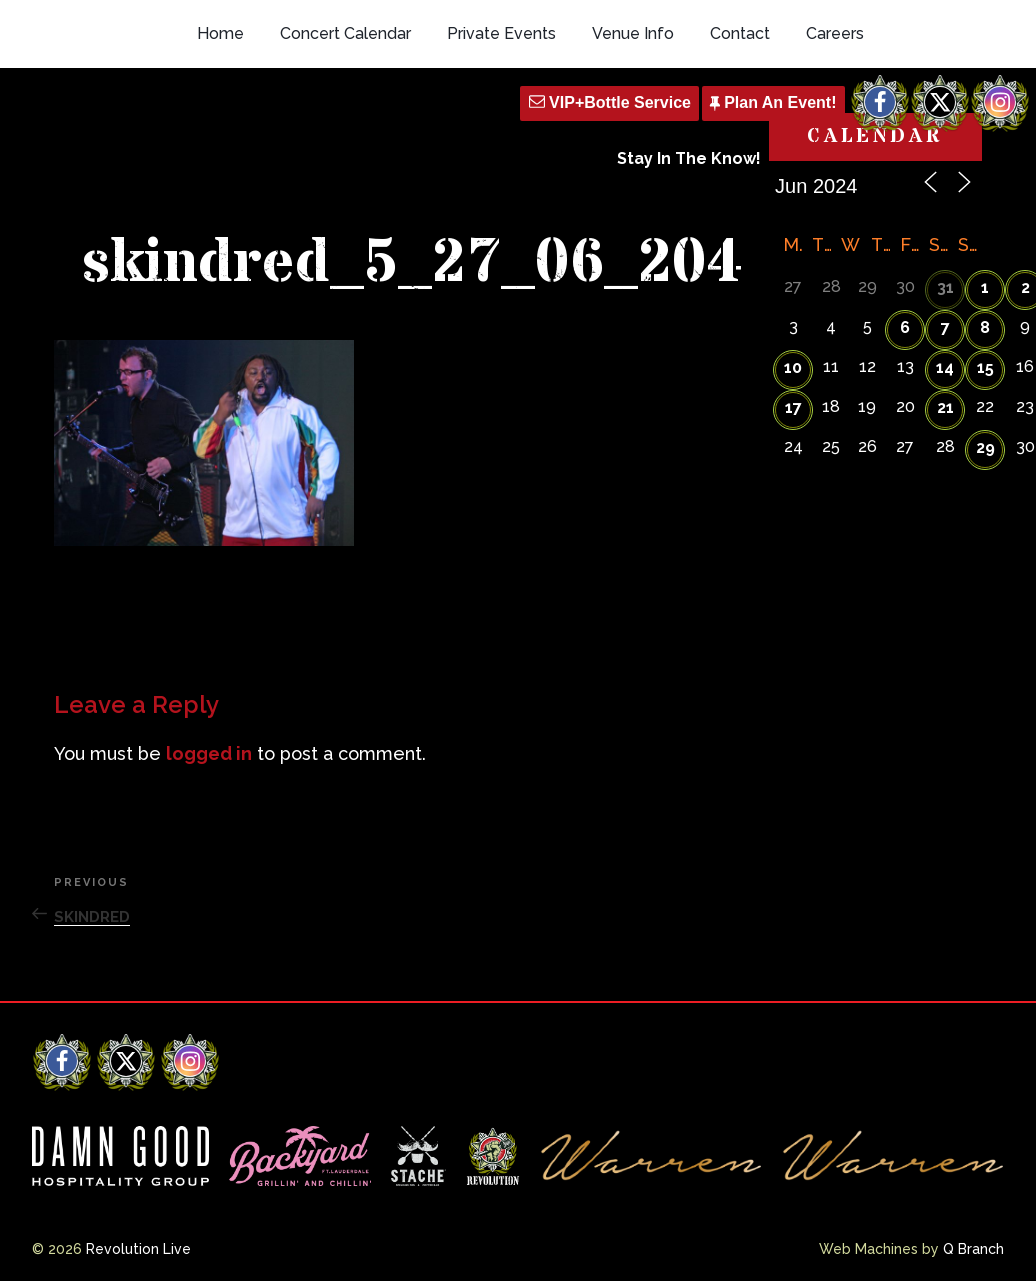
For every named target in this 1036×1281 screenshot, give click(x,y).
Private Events (501, 33)
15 (985, 367)
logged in (209, 753)
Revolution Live (138, 1249)
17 (793, 407)
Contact (740, 33)
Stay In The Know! (689, 158)
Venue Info (633, 33)
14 (945, 367)
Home (220, 33)
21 (945, 407)
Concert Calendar (345, 33)
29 (985, 447)
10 (793, 367)
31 (945, 287)
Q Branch (973, 1249)
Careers (835, 33)
